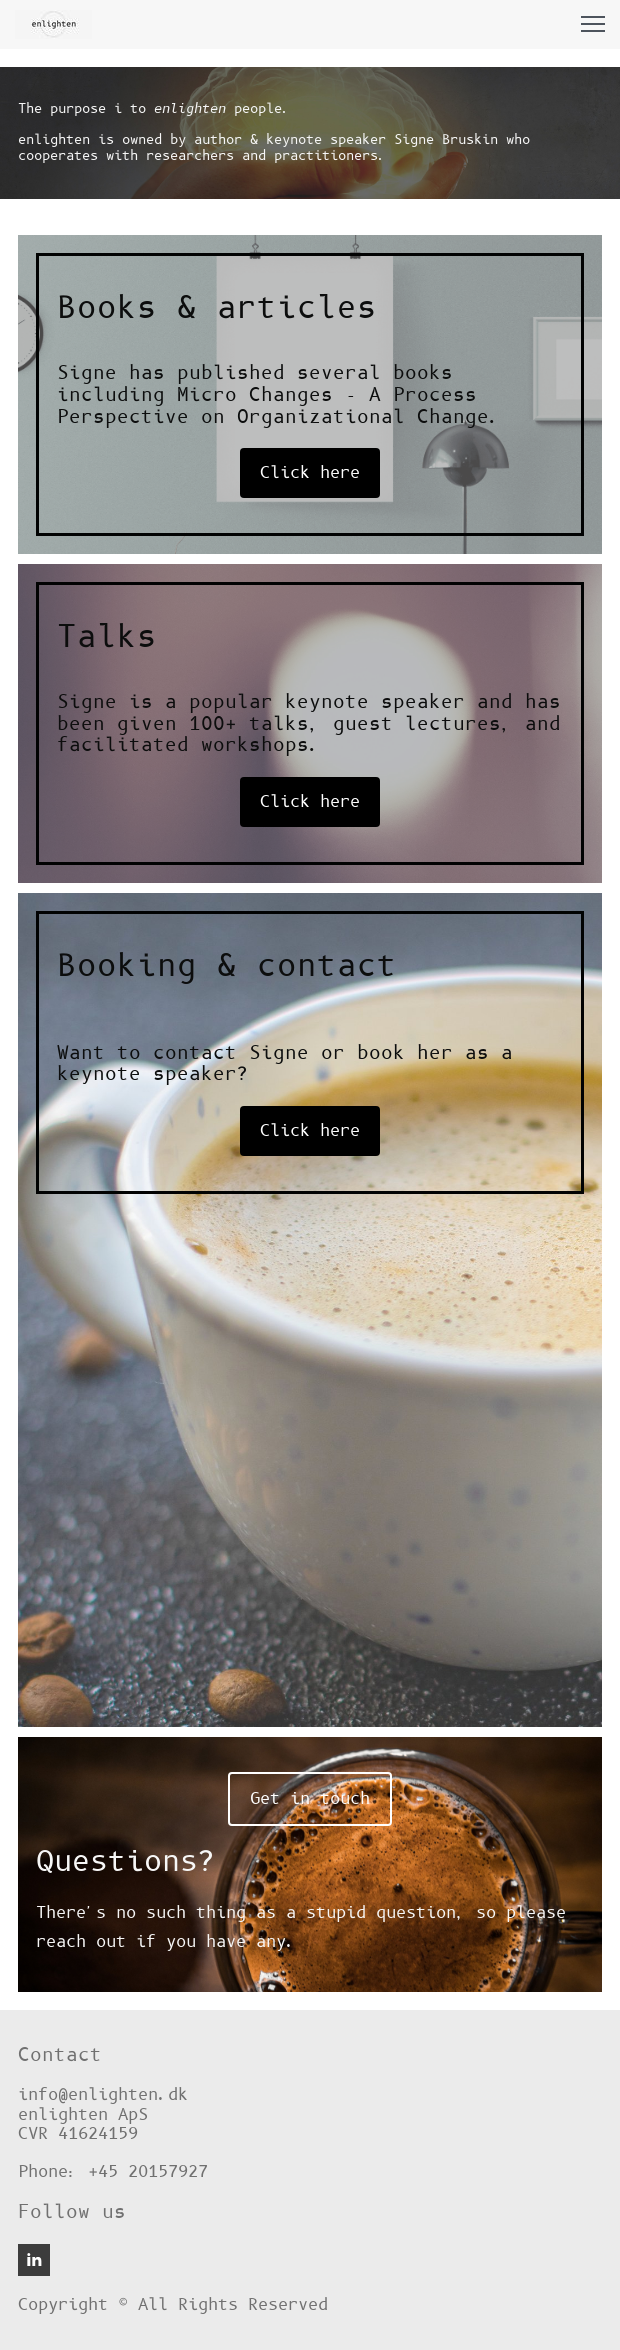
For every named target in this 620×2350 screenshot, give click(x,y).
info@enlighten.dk (103, 2095)
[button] (593, 24)
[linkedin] (34, 2260)
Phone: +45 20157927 (113, 2172)
